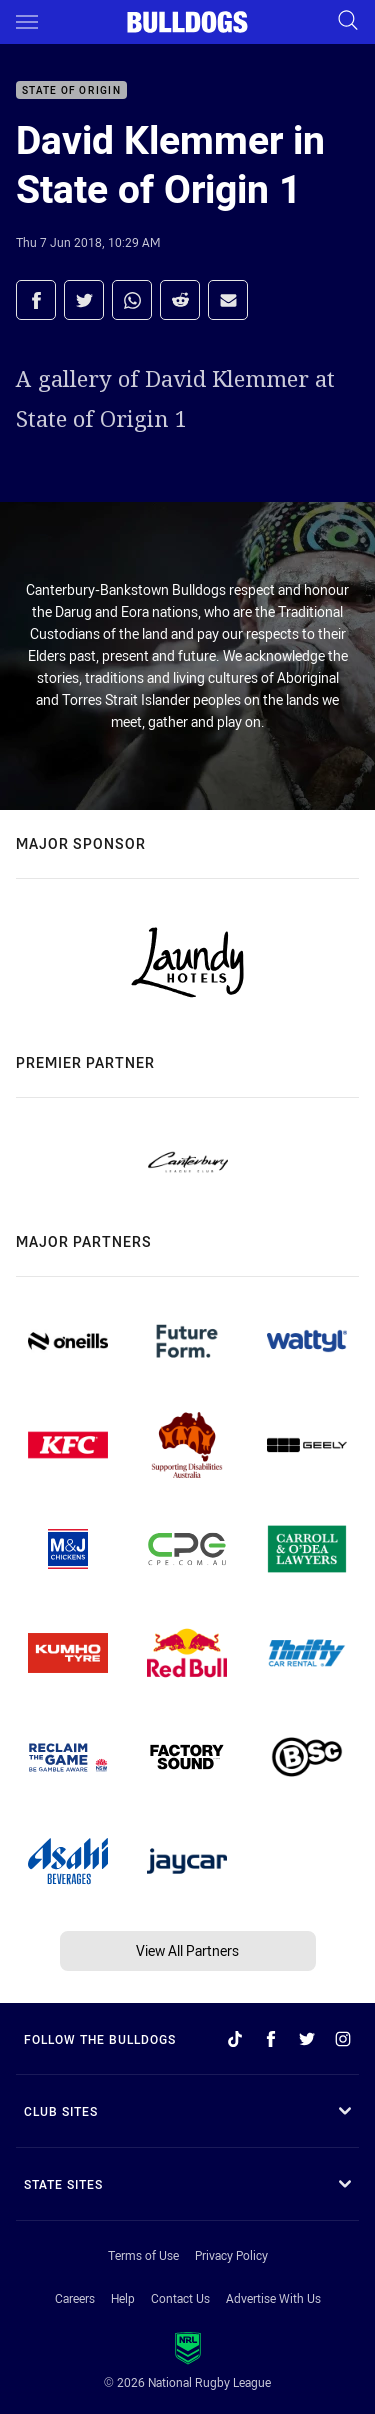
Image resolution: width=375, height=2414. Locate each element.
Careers (75, 2298)
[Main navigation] (27, 22)
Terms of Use (143, 2255)
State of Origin (71, 90)
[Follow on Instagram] (343, 2039)
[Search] (348, 21)
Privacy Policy (231, 2255)
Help (123, 2298)
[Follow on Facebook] (271, 2039)
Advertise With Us (273, 2298)
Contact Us (180, 2298)
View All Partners (187, 1950)
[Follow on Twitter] (307, 2039)
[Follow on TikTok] (235, 2039)
